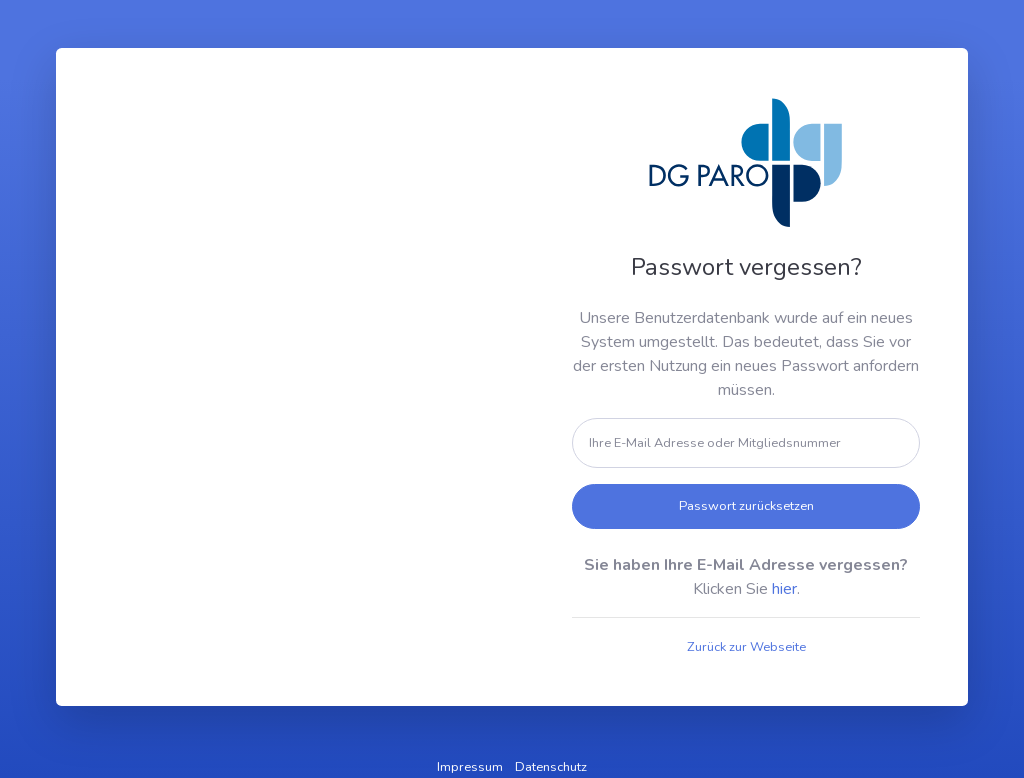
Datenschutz (551, 767)
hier (784, 589)
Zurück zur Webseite (746, 647)
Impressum (470, 767)
